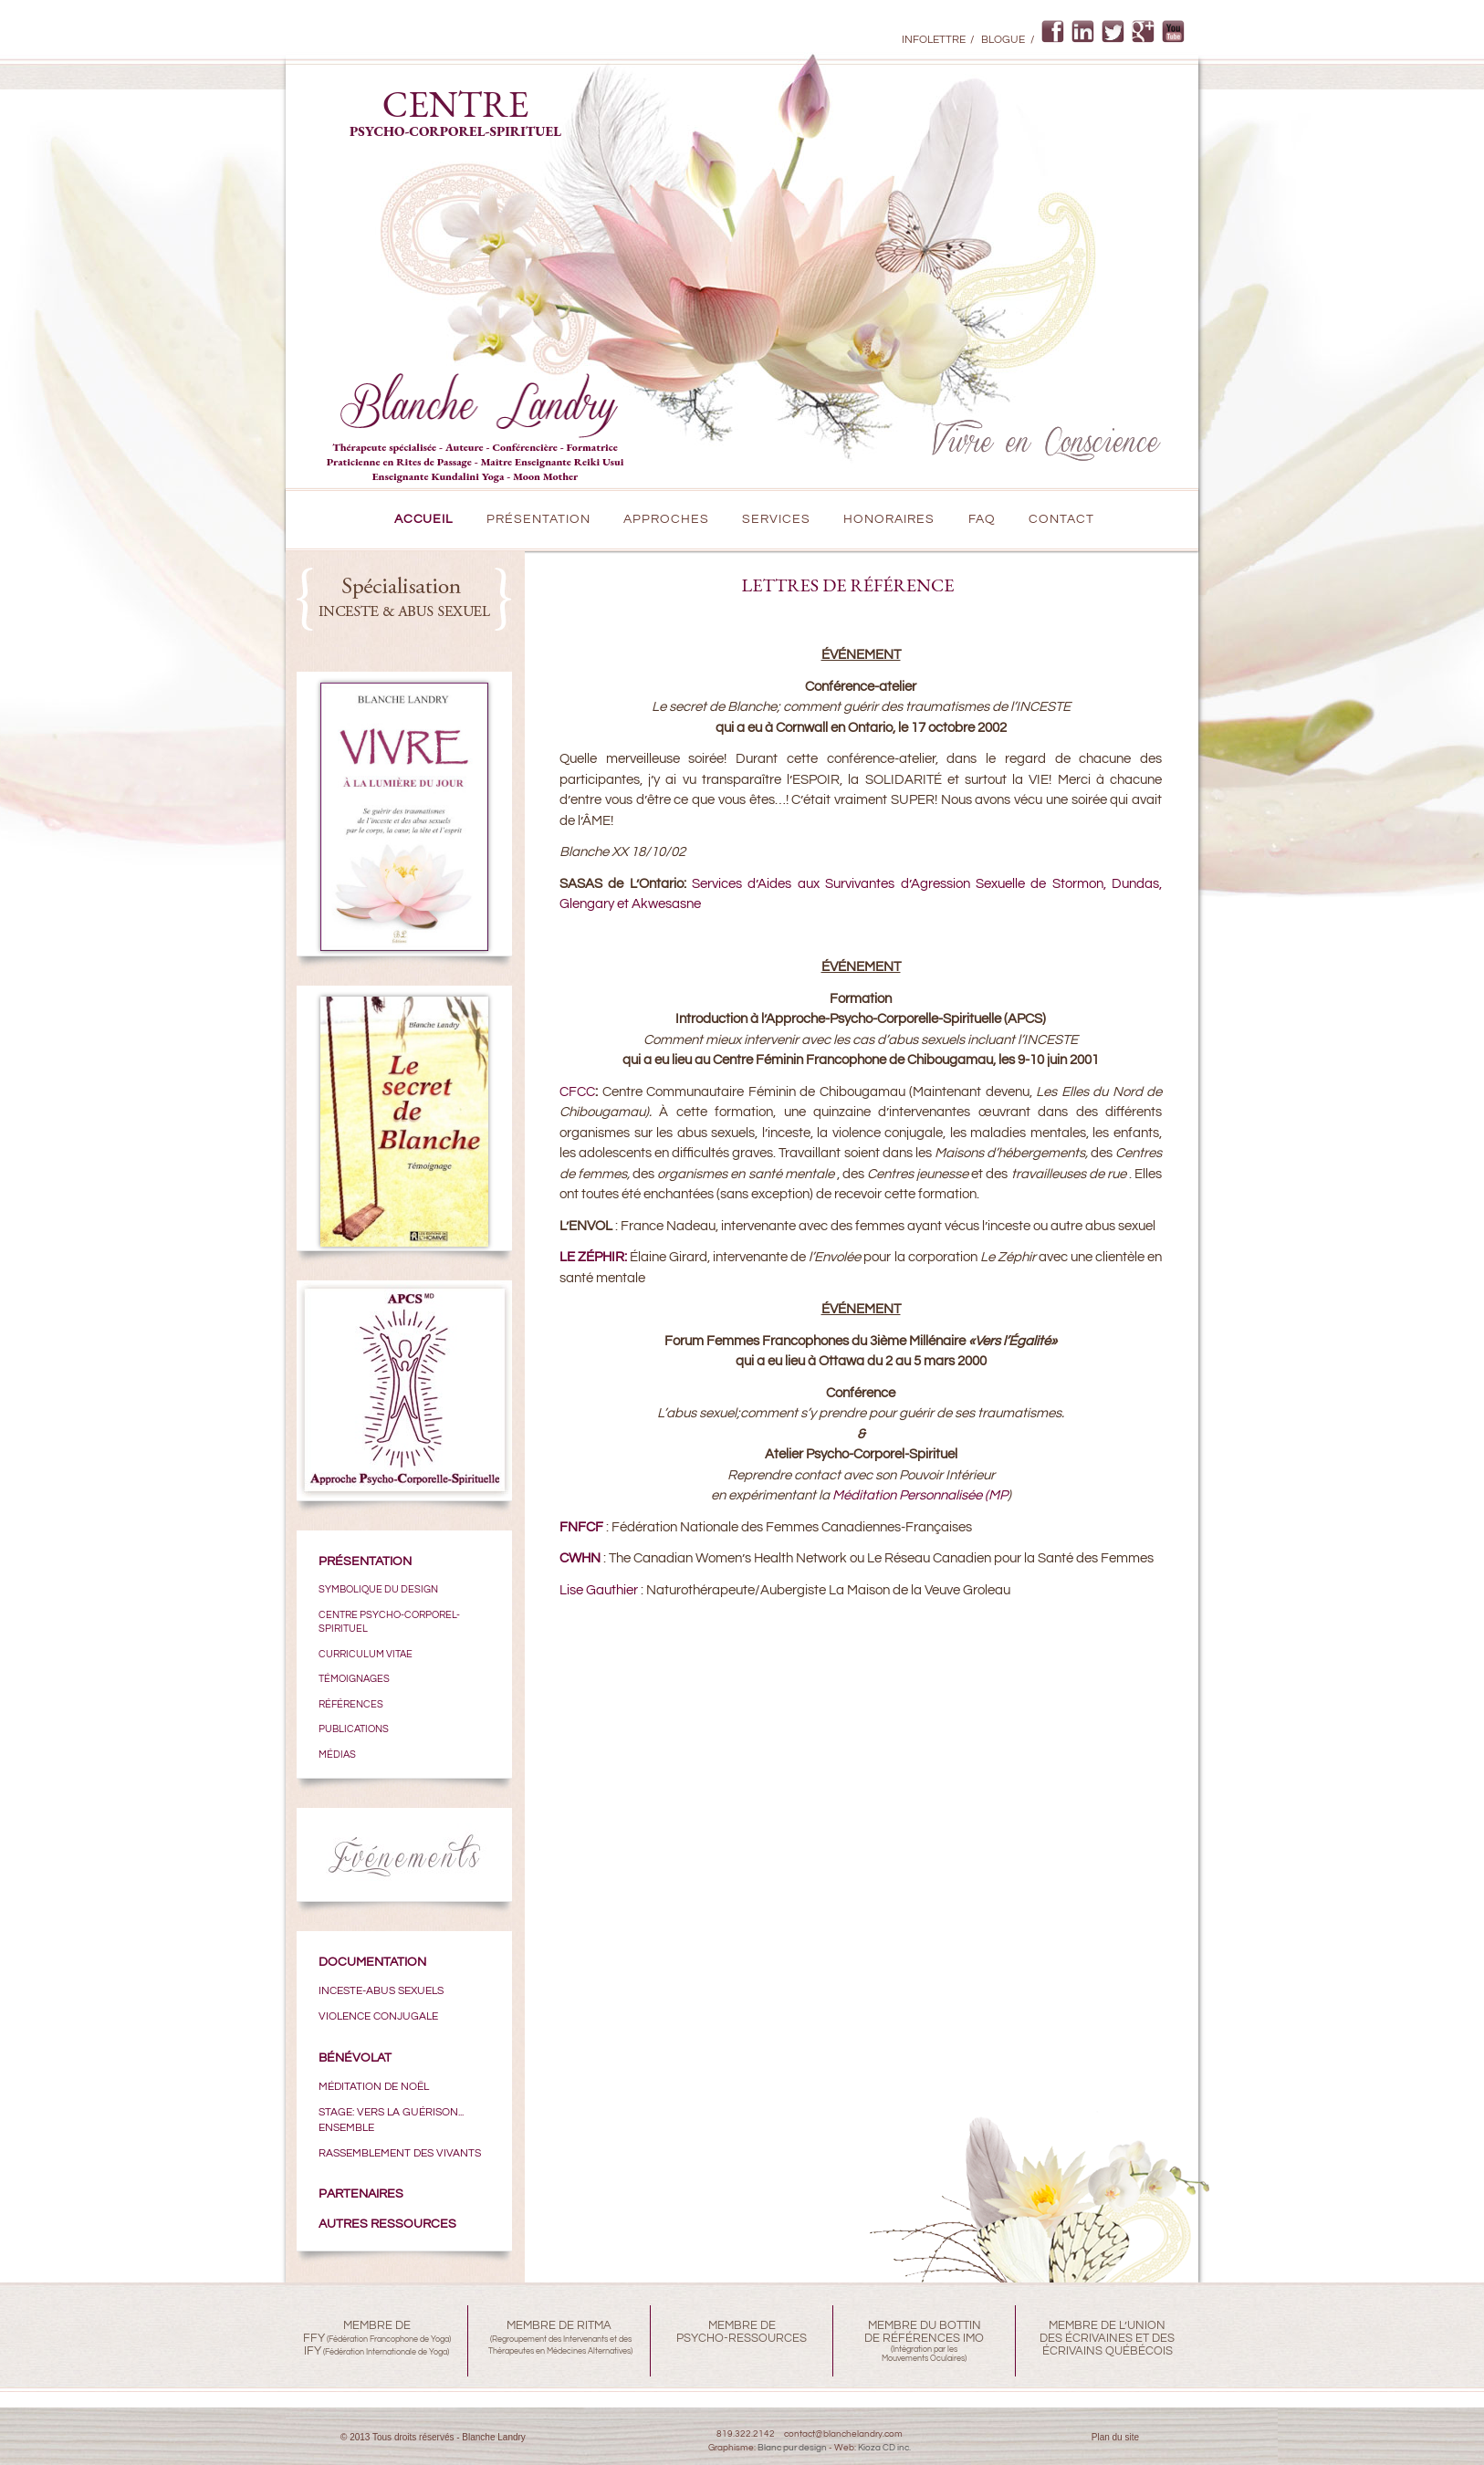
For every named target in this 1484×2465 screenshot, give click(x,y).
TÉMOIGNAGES (354, 1679)
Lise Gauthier (598, 1590)
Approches (666, 519)
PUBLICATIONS (354, 1729)
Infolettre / (938, 40)
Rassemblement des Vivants (400, 2152)
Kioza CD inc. (884, 2447)
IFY (312, 2351)
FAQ (982, 519)
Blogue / (1007, 40)
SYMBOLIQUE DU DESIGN (378, 1589)
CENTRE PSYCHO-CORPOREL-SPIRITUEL (389, 1622)
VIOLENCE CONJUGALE (378, 2016)
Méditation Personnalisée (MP (920, 1495)
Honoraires (889, 519)
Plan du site (1115, 2437)
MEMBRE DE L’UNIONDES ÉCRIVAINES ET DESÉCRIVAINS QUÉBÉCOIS (1107, 2338)
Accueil (424, 519)
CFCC (577, 1092)
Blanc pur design (792, 2447)
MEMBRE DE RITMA (559, 2325)
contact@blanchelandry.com (843, 2434)
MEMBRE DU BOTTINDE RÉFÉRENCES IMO (924, 2332)
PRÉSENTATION (538, 519)
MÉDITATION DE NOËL (374, 2086)
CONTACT (1061, 519)
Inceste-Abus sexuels (381, 1990)
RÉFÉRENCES (351, 1704)
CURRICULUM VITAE (366, 1654)
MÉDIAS (337, 1755)
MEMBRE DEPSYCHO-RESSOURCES (741, 2332)
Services (776, 519)
